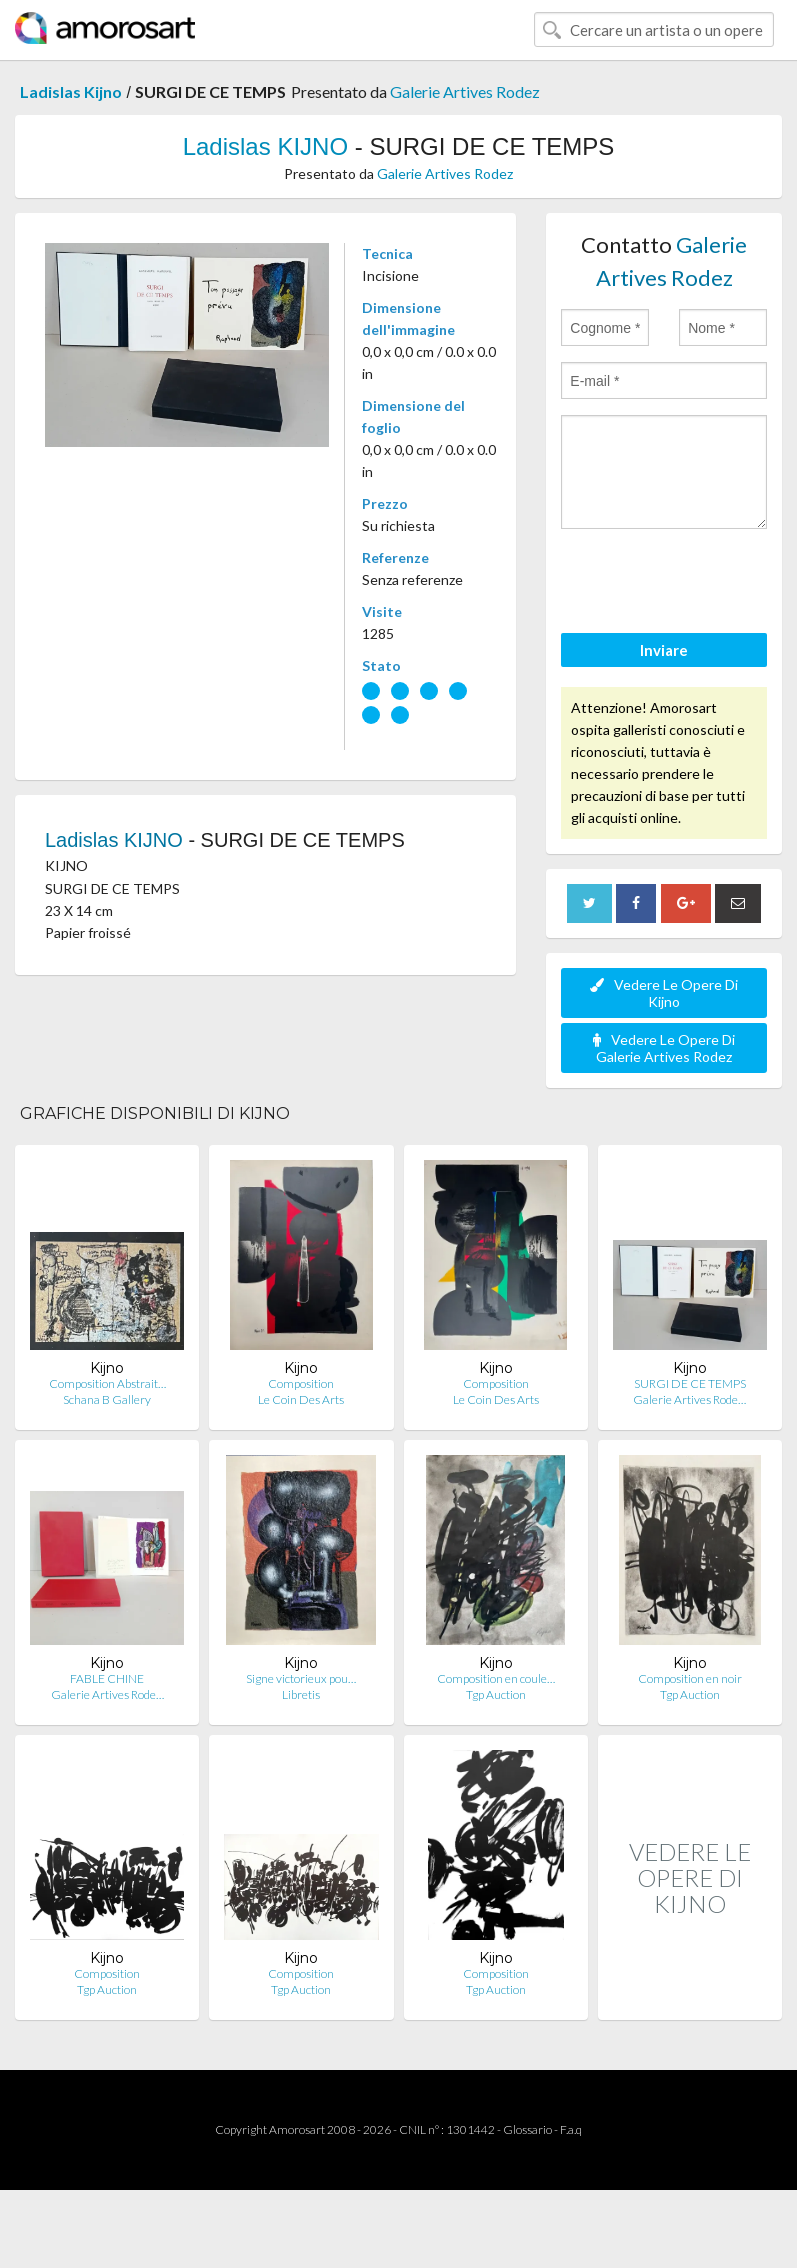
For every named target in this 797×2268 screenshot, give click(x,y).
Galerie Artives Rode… (689, 1399)
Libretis (301, 1694)
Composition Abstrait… (107, 1383)
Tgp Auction (496, 1694)
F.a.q (571, 2129)
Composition (301, 1383)
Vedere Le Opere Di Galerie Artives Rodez (664, 1048)
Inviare (664, 650)
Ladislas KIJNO (265, 146)
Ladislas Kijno (71, 91)
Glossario (527, 2129)
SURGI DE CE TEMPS (690, 1383)
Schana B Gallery (107, 1399)
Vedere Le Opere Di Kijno (664, 993)
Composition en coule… (496, 1678)
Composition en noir (690, 1678)
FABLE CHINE (107, 1678)
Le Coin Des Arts (301, 1399)
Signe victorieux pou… (301, 1678)
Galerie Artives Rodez (465, 91)
